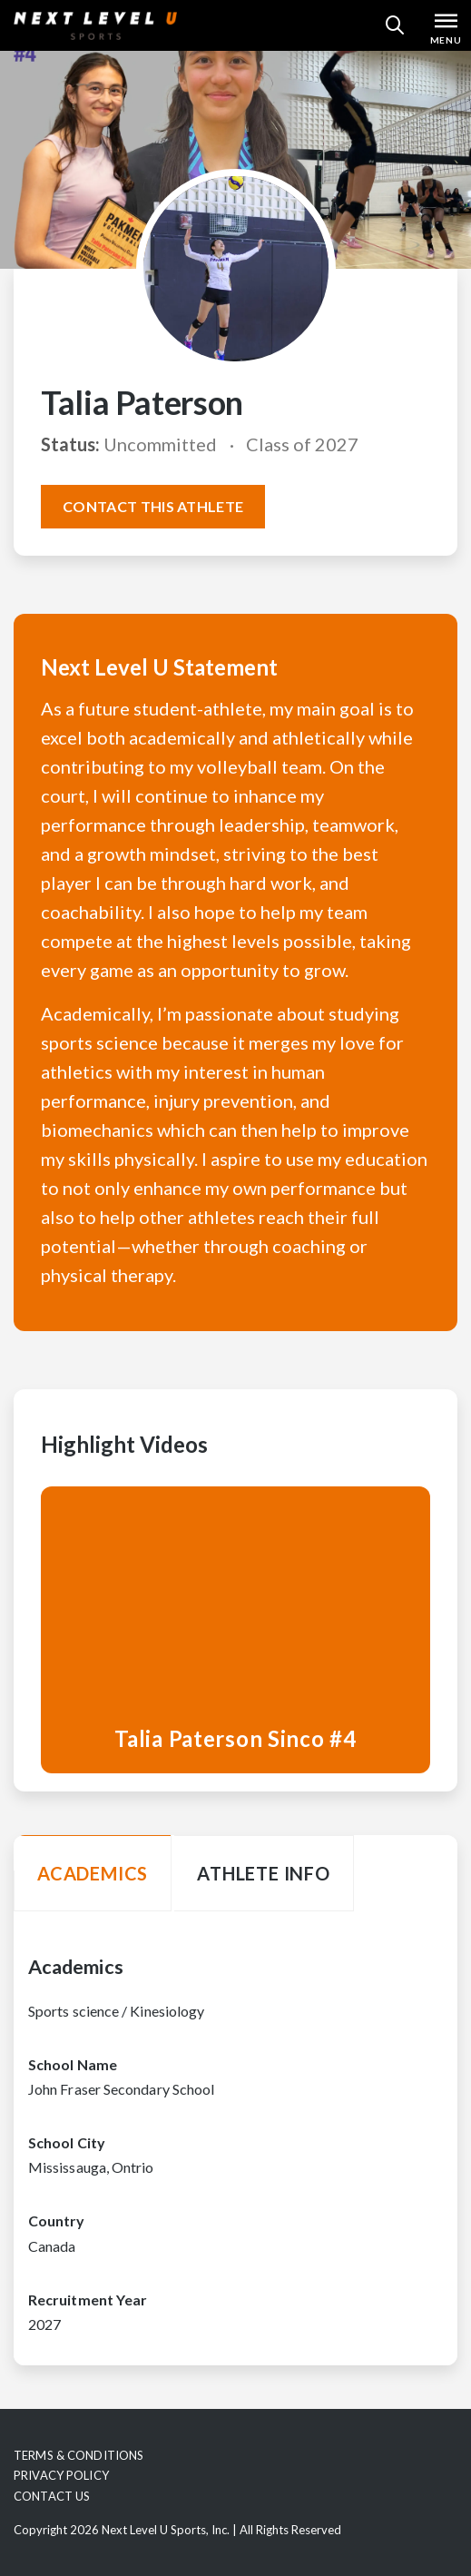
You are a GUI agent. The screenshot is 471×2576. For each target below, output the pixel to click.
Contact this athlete (153, 506)
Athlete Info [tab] (263, 1873)
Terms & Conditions (78, 2455)
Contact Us (52, 2496)
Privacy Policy (61, 2475)
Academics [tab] (92, 1873)
